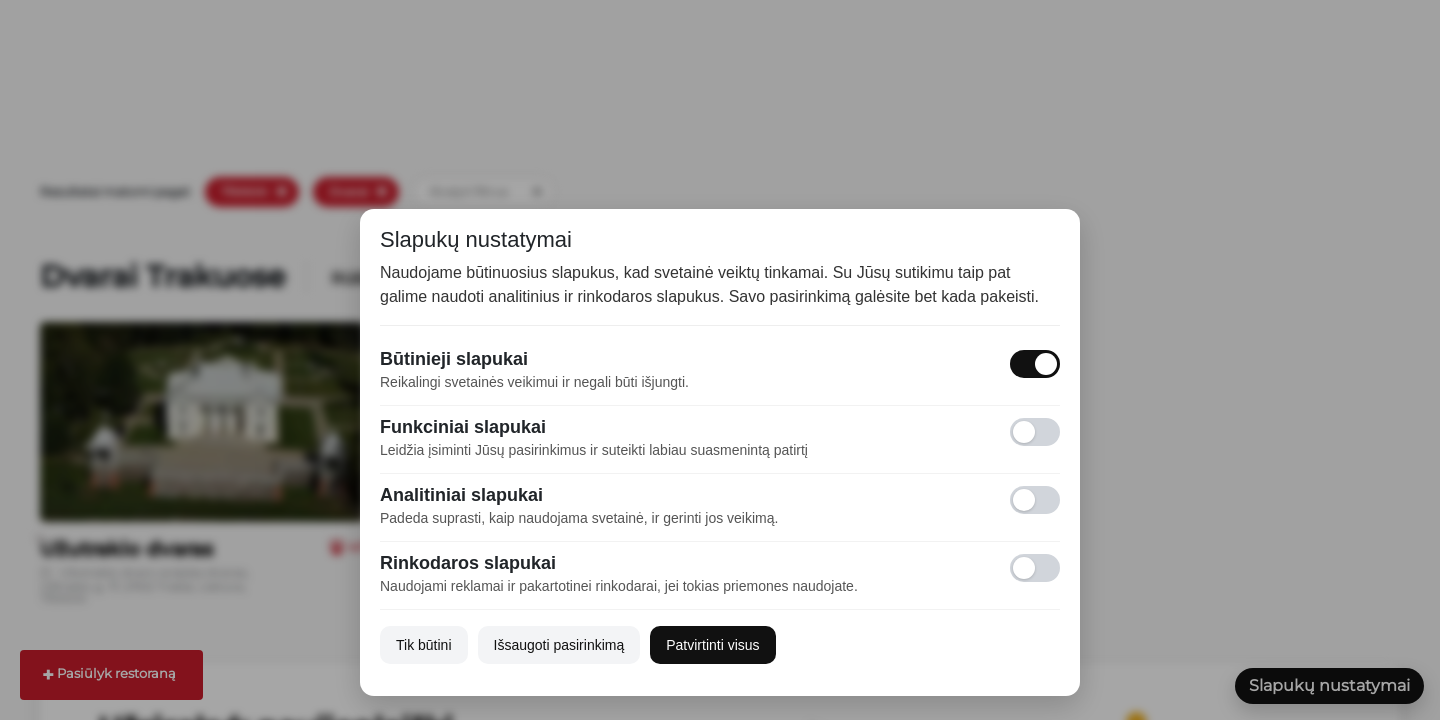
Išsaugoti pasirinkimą (559, 645)
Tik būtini (424, 645)
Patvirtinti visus (712, 645)
